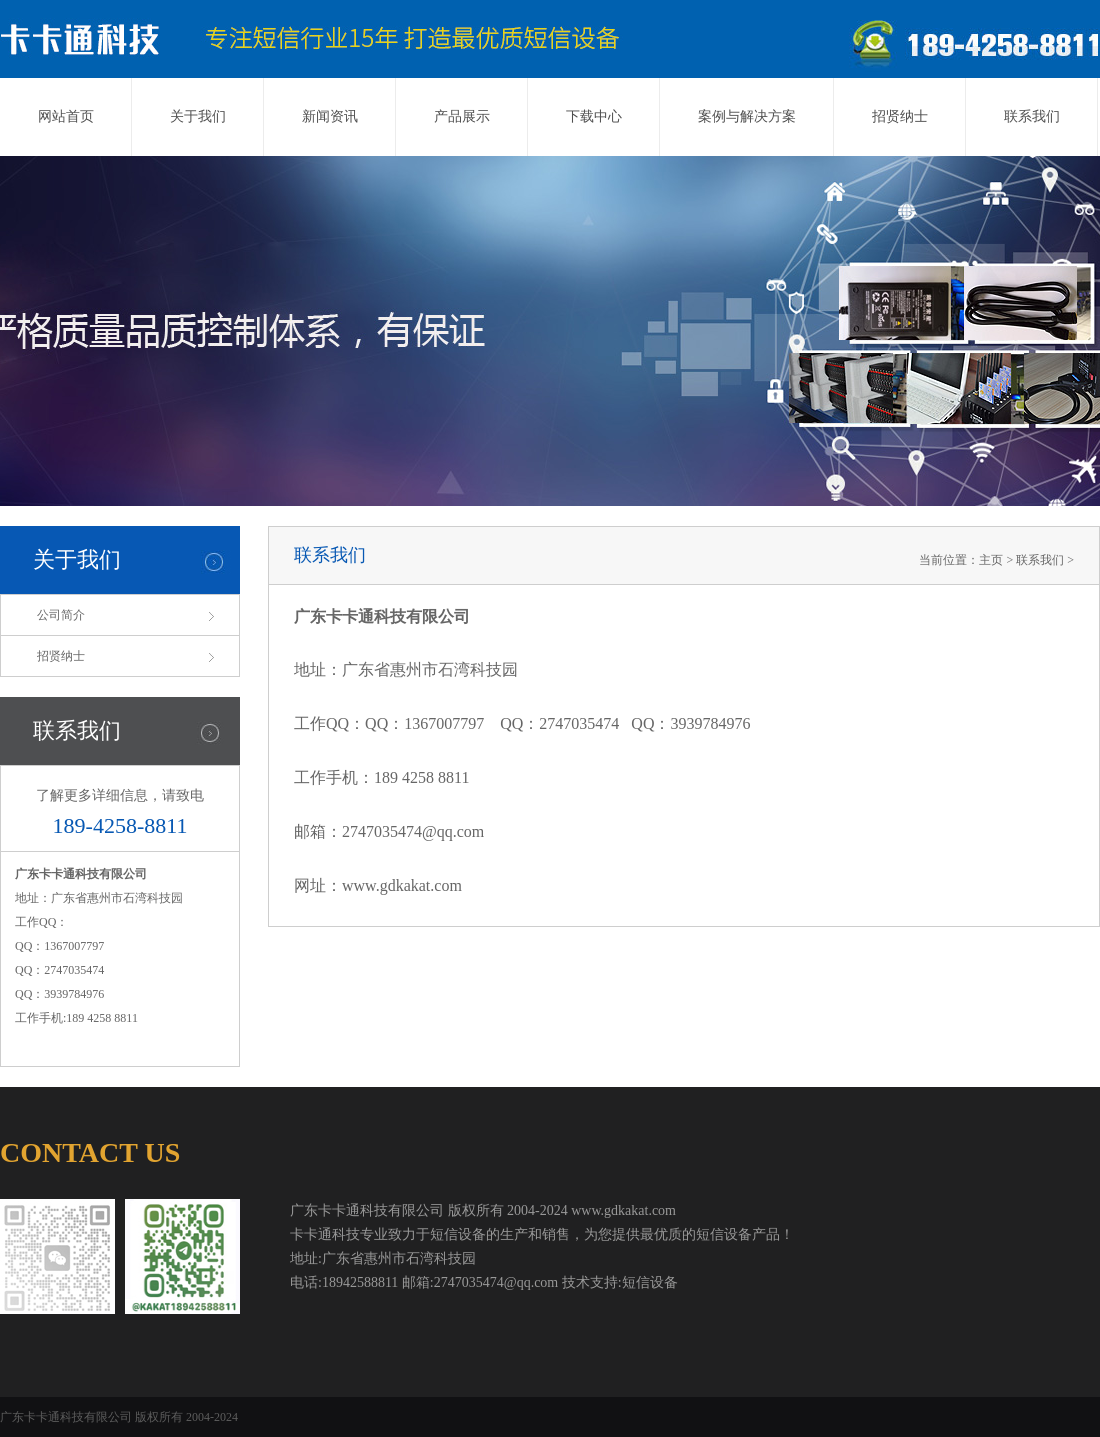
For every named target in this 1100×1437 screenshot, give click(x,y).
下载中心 (594, 116)
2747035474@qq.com (413, 831)
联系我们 (1032, 116)
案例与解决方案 (747, 116)
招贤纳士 (900, 116)
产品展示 (462, 116)
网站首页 (66, 116)
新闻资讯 (330, 116)
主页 (991, 560)
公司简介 (61, 615)
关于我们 (198, 116)
